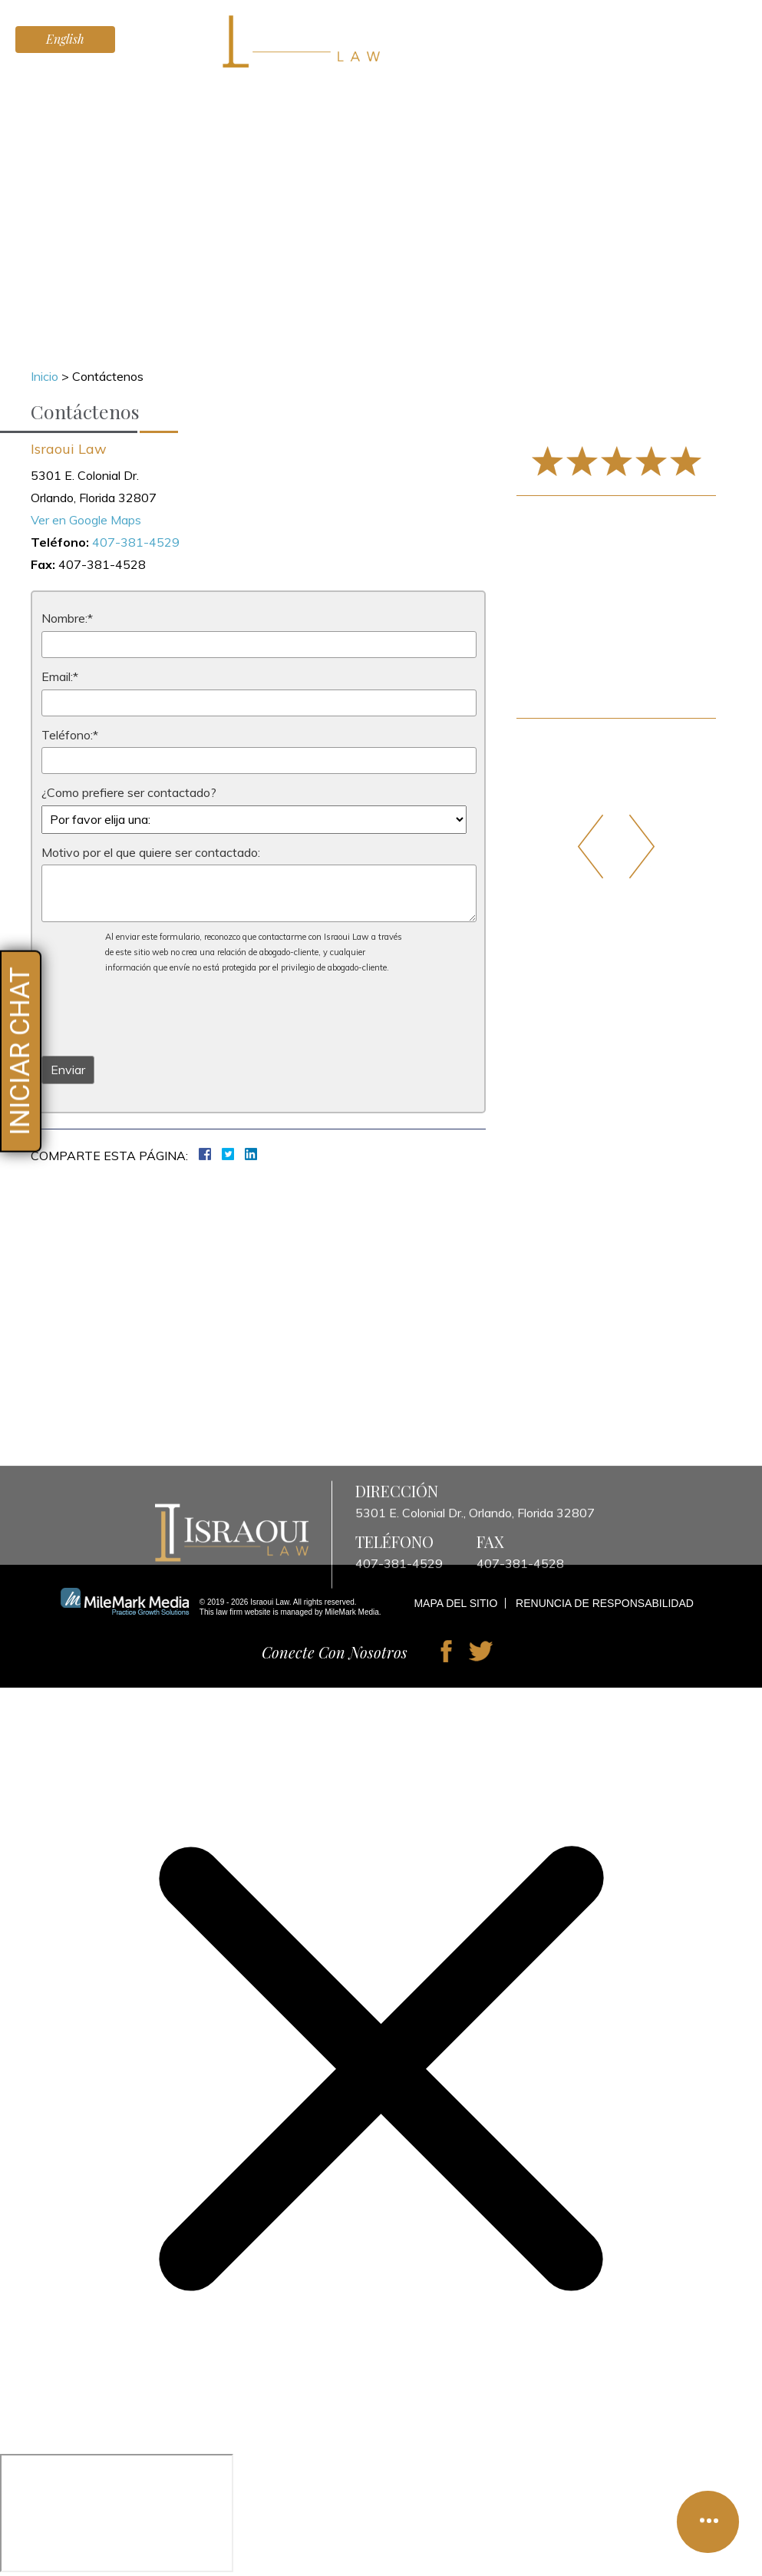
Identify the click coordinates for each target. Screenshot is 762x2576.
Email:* (59, 676)
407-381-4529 (694, 47)
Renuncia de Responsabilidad (605, 1603)
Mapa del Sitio (455, 1603)
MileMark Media (352, 1612)
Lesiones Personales (254, 93)
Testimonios (366, 93)
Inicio (89, 93)
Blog (579, 93)
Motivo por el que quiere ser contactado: (150, 852)
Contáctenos (647, 93)
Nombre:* (67, 618)
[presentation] (158, 1013)
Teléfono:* (69, 734)
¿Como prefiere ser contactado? (128, 792)
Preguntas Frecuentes (484, 93)
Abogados (148, 93)
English (65, 39)
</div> (116, 2513)
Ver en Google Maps (86, 519)
